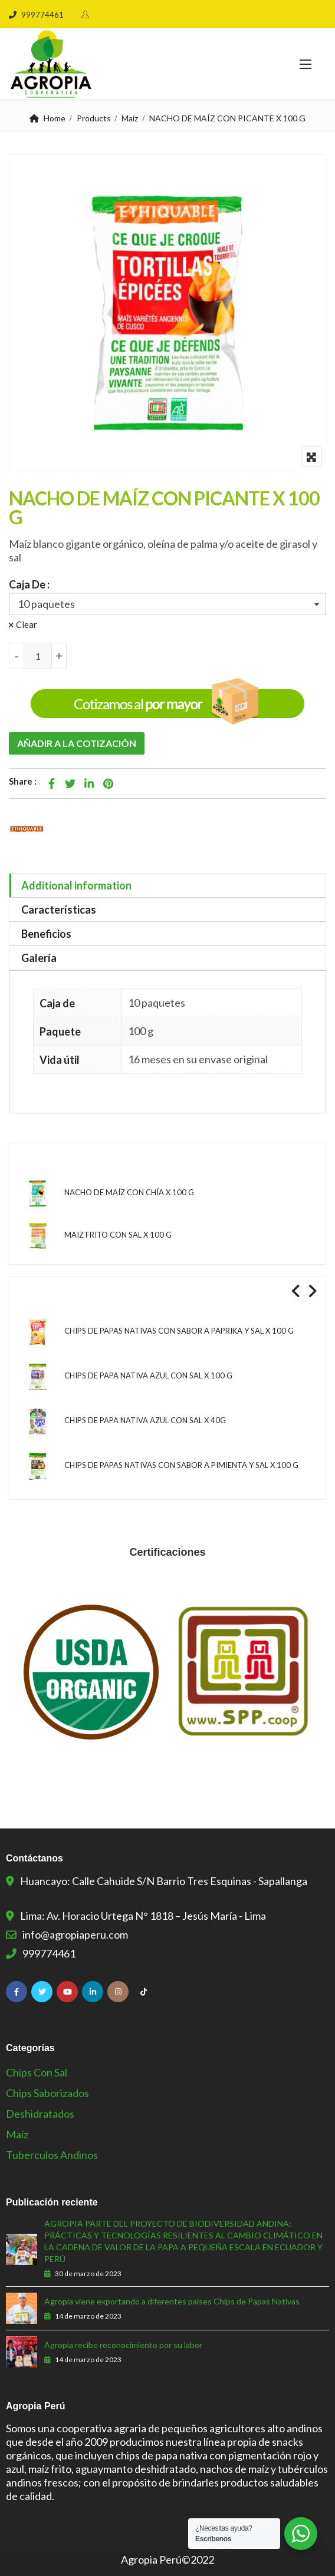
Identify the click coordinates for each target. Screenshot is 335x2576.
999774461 (36, 14)
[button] (305, 64)
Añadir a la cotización (76, 743)
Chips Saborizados (47, 2092)
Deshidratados (40, 2113)
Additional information (76, 885)
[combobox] (167, 604)
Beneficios (46, 933)
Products (94, 118)
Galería (39, 957)
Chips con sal (36, 2072)
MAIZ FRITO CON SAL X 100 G (118, 1234)
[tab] (167, 886)
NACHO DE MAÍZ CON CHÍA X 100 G (129, 1192)
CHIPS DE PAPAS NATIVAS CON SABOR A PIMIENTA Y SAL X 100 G (181, 1465)
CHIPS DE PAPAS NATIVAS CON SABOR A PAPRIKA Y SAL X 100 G (179, 1330)
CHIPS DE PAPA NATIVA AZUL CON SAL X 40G (145, 1420)
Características (58, 909)
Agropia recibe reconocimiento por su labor (123, 2345)
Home (54, 118)
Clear (26, 624)
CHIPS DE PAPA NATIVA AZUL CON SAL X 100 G (148, 1375)
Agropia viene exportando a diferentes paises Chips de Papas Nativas (172, 2301)
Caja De (27, 584)
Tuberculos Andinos (52, 2154)
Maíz (129, 118)
